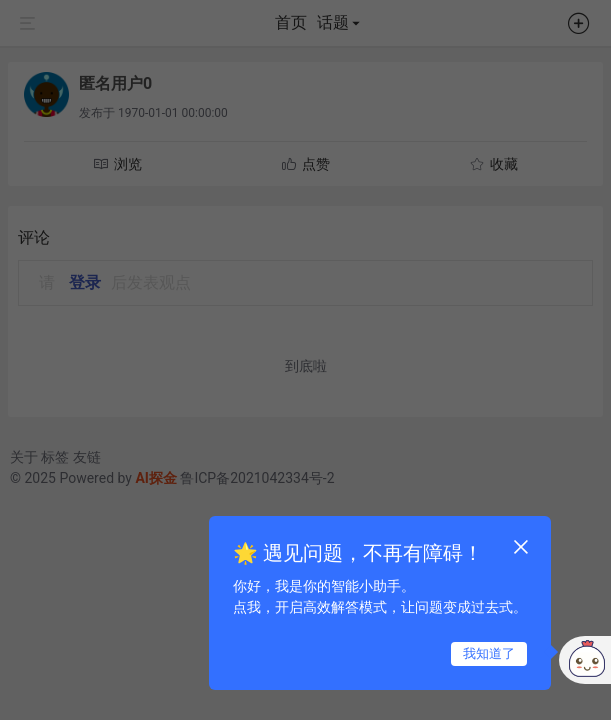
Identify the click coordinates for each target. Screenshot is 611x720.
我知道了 (489, 653)
